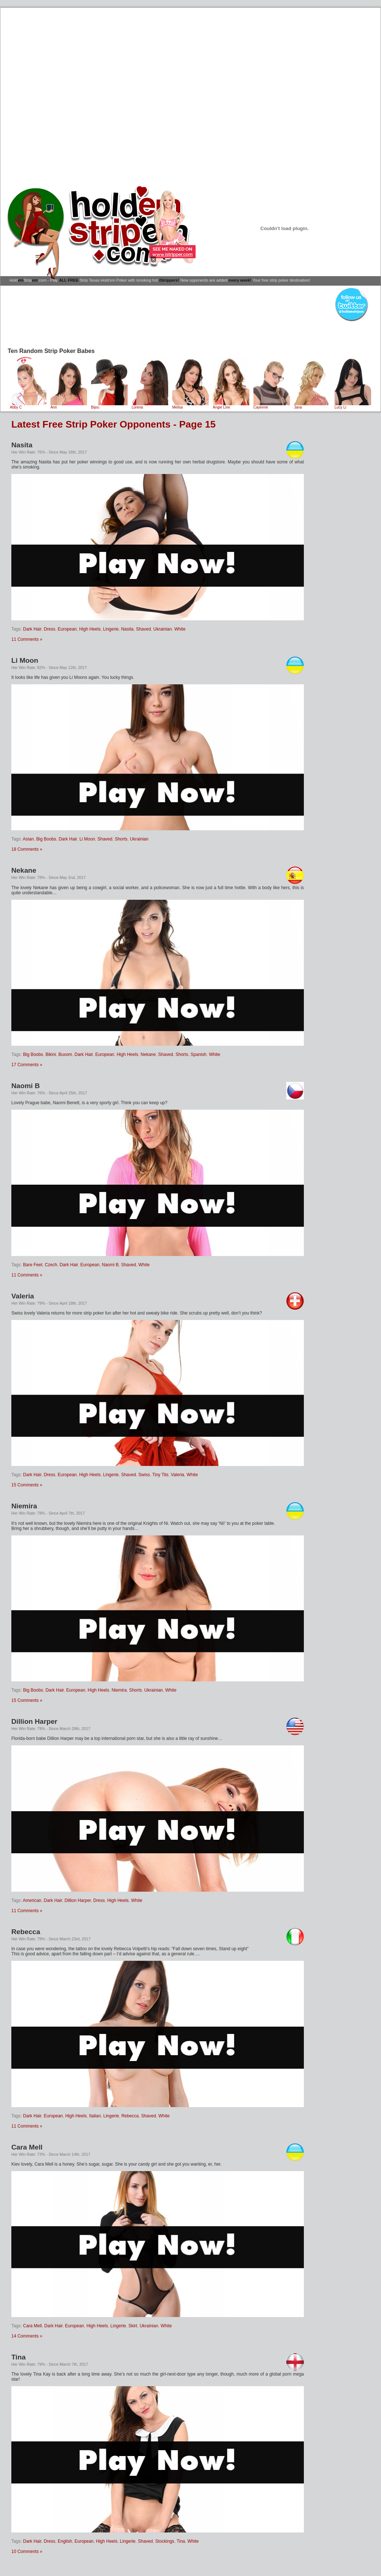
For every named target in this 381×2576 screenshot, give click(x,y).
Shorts (121, 839)
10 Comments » (26, 2551)
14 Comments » (26, 2336)
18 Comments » (26, 849)
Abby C (28, 405)
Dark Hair (32, 629)
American (32, 1900)
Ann (68, 405)
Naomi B (25, 1086)
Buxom (65, 1054)
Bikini (50, 1054)
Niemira (24, 1506)
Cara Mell (26, 2147)
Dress (49, 629)
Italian (95, 2115)
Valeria (22, 1296)
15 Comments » (26, 1485)
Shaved (143, 629)
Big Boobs (46, 839)
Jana (312, 405)
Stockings (164, 2541)
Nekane (23, 870)
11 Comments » (26, 639)
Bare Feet (32, 1264)
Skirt (132, 2325)
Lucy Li (353, 405)
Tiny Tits (160, 1474)
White (180, 629)
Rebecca (25, 1932)
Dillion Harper (34, 1721)
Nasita (22, 445)
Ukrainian (162, 629)
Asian (28, 839)
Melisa (190, 405)
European (67, 629)
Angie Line (231, 405)
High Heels (90, 629)
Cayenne (271, 405)
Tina (18, 2357)
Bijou (109, 405)
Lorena (150, 405)
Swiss (144, 1474)
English (65, 2541)
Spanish (198, 1054)
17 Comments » (26, 1064)
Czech (51, 1264)
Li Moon (24, 660)
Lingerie (111, 629)
